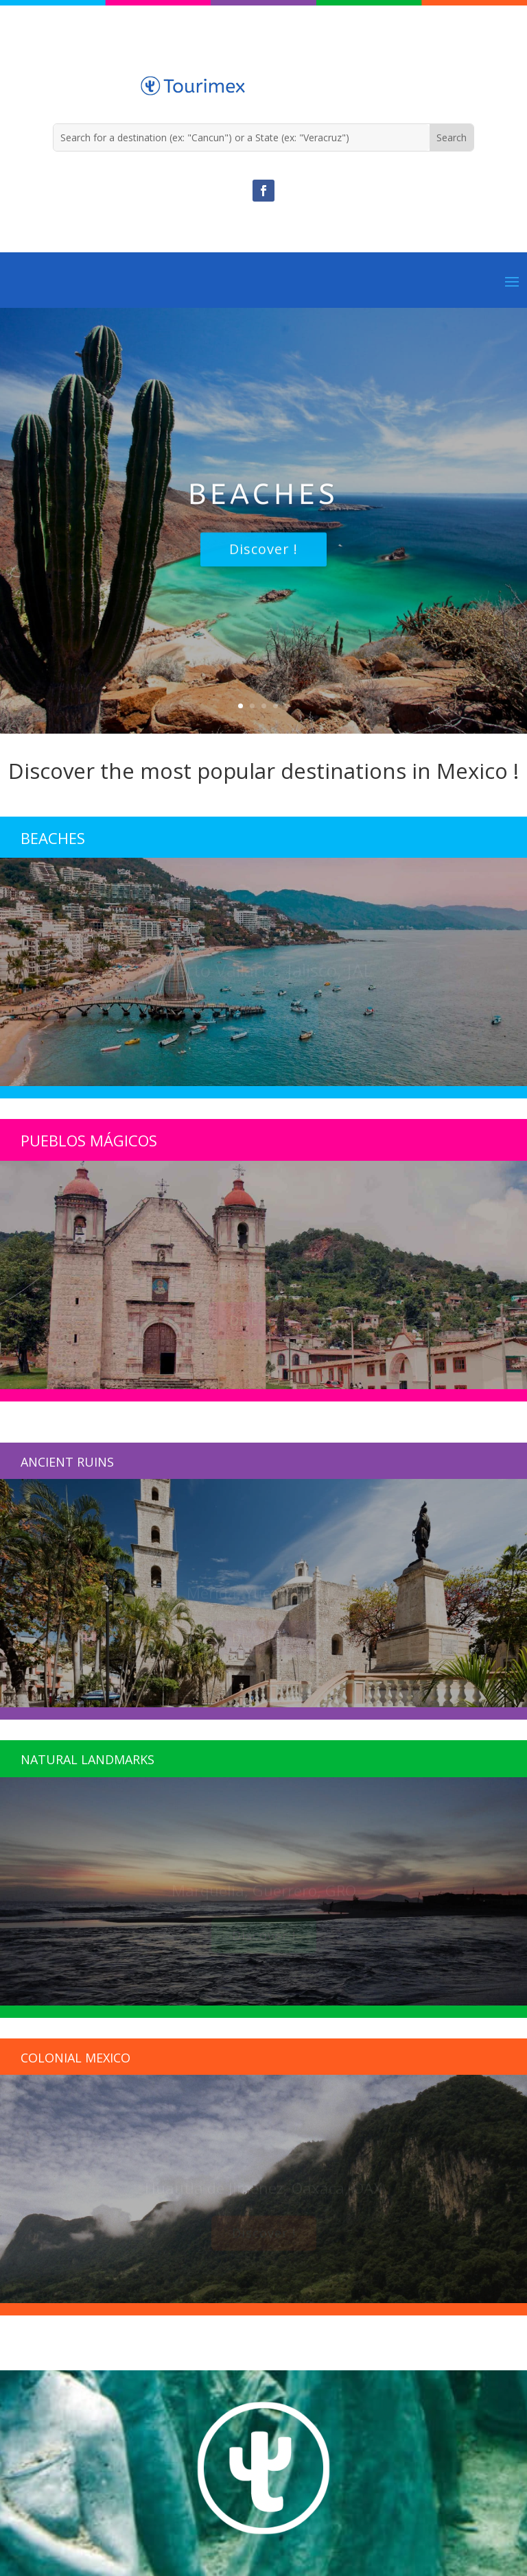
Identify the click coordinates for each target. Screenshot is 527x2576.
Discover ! (263, 562)
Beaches (263, 507)
